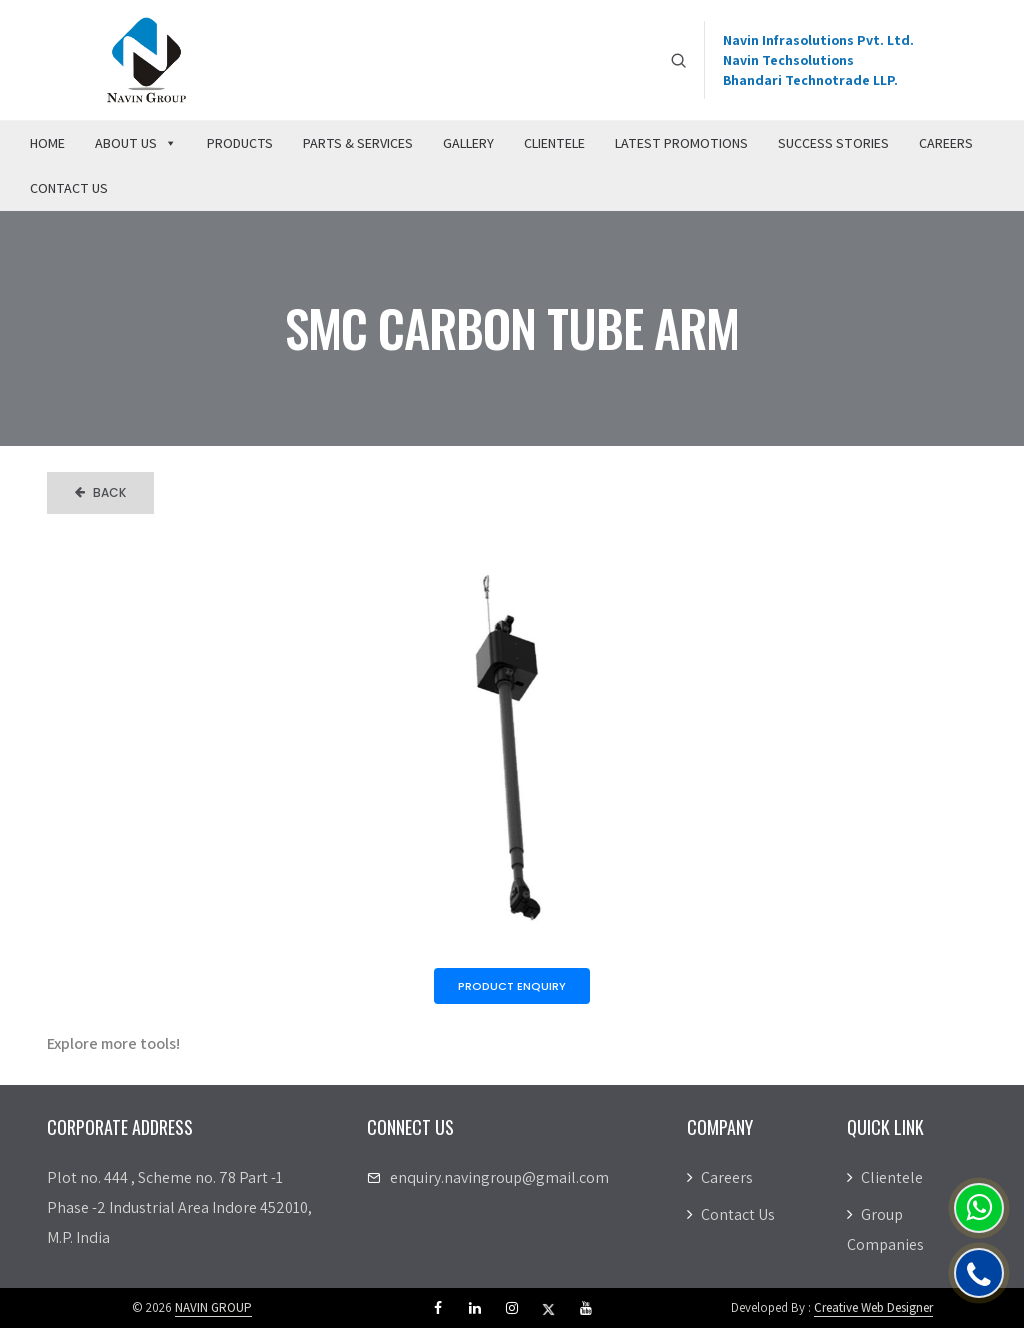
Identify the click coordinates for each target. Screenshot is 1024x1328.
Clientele (554, 143)
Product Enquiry (512, 986)
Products (240, 143)
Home (47, 143)
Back (100, 492)
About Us (136, 143)
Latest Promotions (681, 143)
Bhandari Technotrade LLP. (810, 80)
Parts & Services (358, 143)
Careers (946, 143)
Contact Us (69, 188)
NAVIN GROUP (213, 1307)
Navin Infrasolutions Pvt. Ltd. (818, 40)
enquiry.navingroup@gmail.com (499, 1177)
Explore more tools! (113, 1043)
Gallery (468, 143)
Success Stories (833, 143)
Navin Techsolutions (788, 60)
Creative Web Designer (873, 1307)
